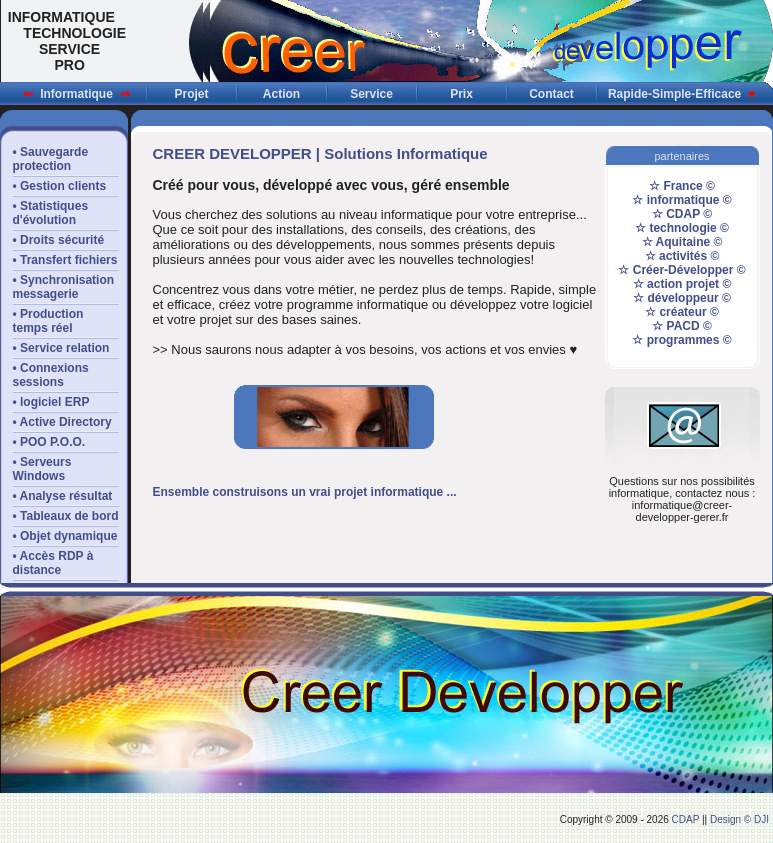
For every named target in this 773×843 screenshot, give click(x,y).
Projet (191, 94)
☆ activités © (682, 256)
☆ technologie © (682, 228)
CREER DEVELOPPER (232, 153)
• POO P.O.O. (49, 442)
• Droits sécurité (59, 240)
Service (371, 94)
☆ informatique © (681, 200)
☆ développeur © (682, 298)
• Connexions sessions (51, 375)
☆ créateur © (682, 312)
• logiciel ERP (51, 402)
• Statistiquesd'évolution (51, 213)
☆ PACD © (682, 326)
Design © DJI (739, 819)
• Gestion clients (60, 186)
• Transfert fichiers (65, 260)
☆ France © (682, 186)
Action (281, 94)
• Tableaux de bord (66, 516)
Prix (461, 94)
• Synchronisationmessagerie (64, 287)
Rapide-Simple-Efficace (681, 94)
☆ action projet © (682, 284)
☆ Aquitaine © (682, 242)
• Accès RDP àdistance (53, 563)
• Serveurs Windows (42, 469)
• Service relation (61, 348)
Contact (551, 94)
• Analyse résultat (63, 496)
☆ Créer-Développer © (681, 270)
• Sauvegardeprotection (51, 159)
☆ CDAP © (682, 214)
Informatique (76, 94)
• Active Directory (62, 422)
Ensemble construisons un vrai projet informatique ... (305, 492)
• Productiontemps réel (48, 321)
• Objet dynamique (65, 536)
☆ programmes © (681, 340)
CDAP (686, 819)
